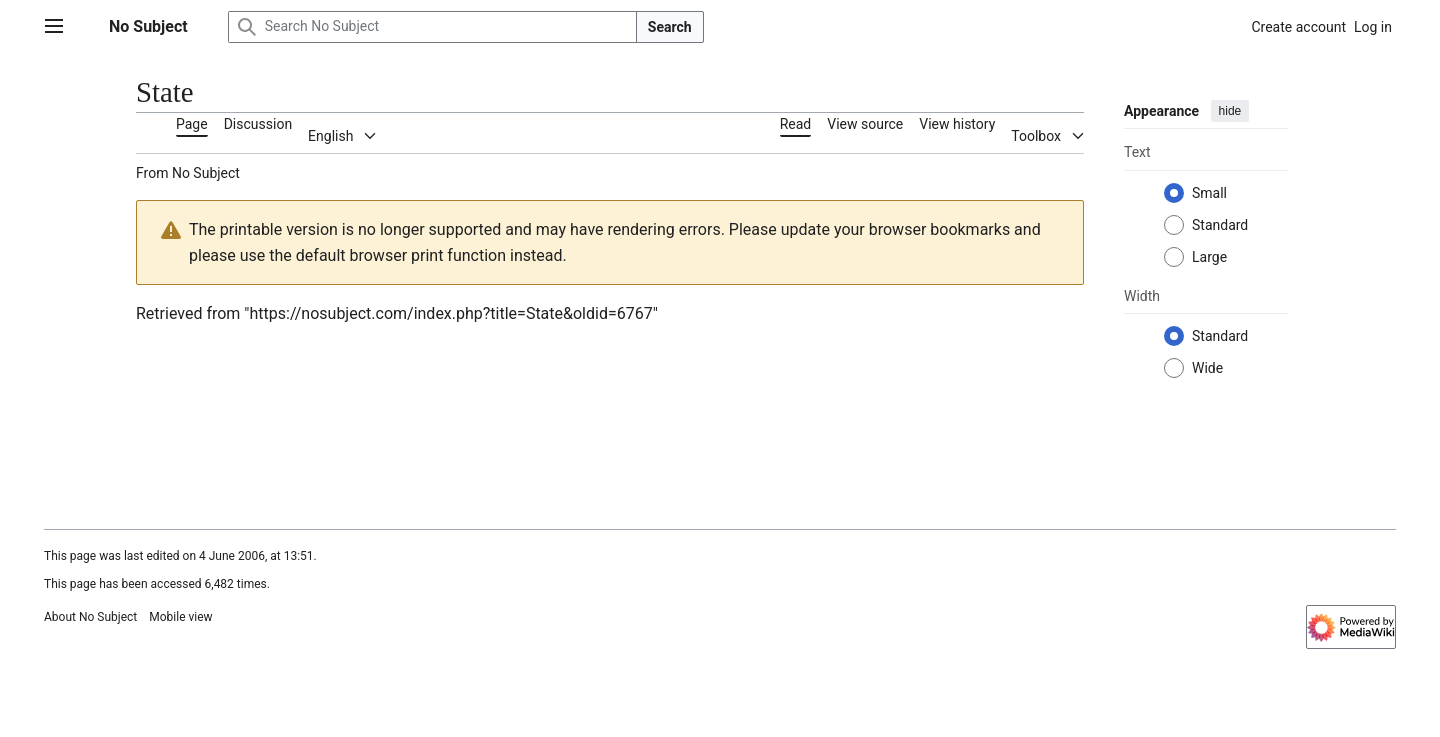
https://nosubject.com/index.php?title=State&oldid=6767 (450, 313)
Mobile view (180, 617)
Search (670, 27)
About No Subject (90, 617)
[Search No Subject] (432, 27)
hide (1230, 111)
